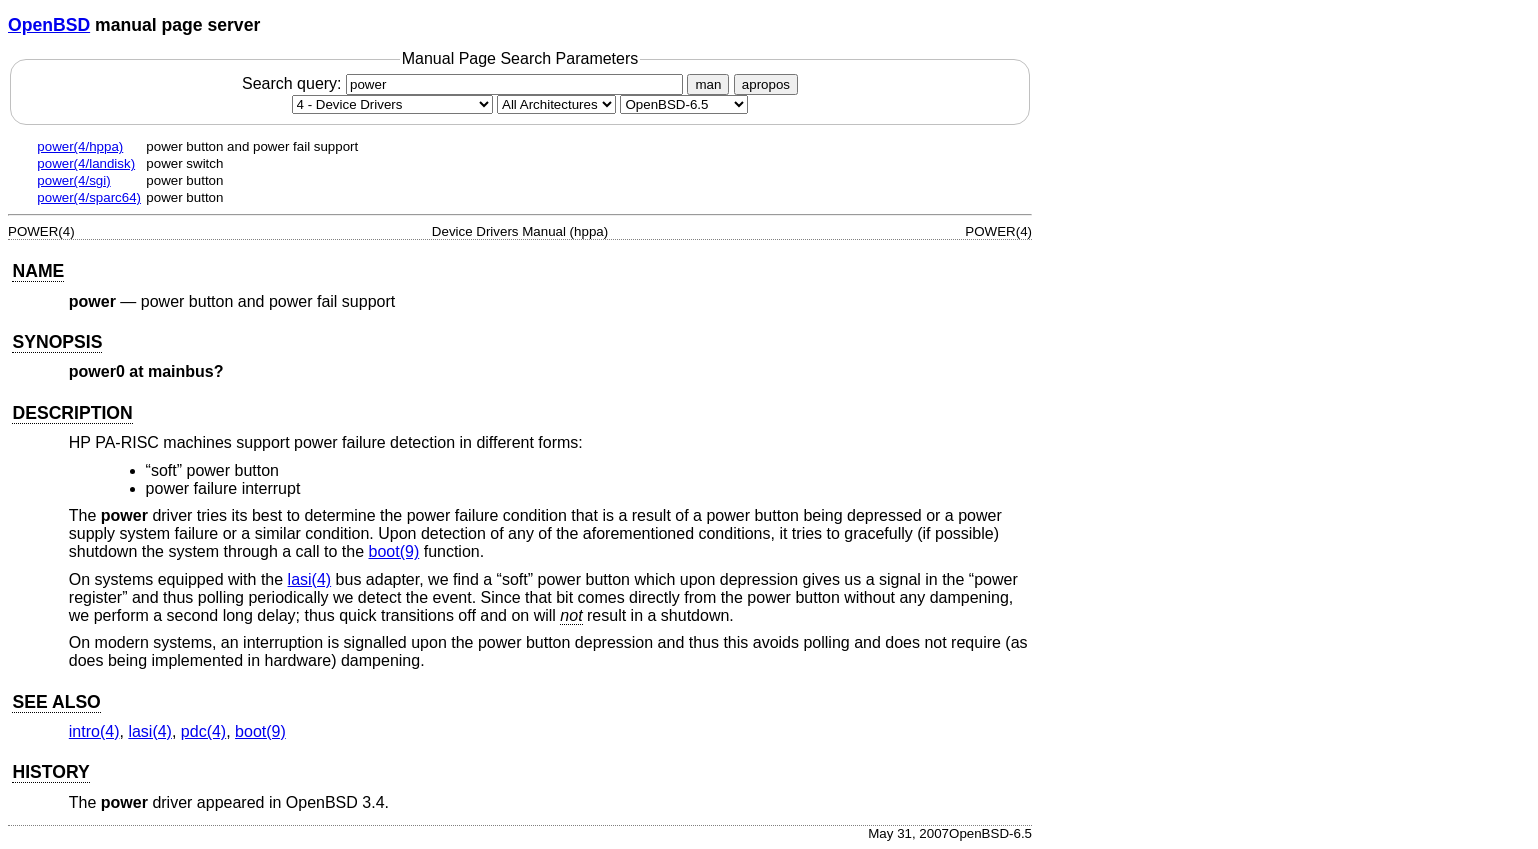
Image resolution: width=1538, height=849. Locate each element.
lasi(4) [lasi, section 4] (310, 579)
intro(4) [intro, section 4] (94, 731)
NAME (38, 271)
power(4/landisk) (86, 163)
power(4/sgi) (73, 180)
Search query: (465, 83)
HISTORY (50, 772)
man (708, 84)
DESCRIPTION (72, 413)
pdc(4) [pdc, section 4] (203, 731)
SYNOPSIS (57, 342)
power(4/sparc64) (89, 197)
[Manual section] (392, 104)
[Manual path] (684, 104)
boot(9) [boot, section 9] (394, 551)
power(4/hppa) (80, 146)
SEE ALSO (56, 702)
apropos (766, 84)
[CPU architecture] (556, 104)
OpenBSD (49, 25)
